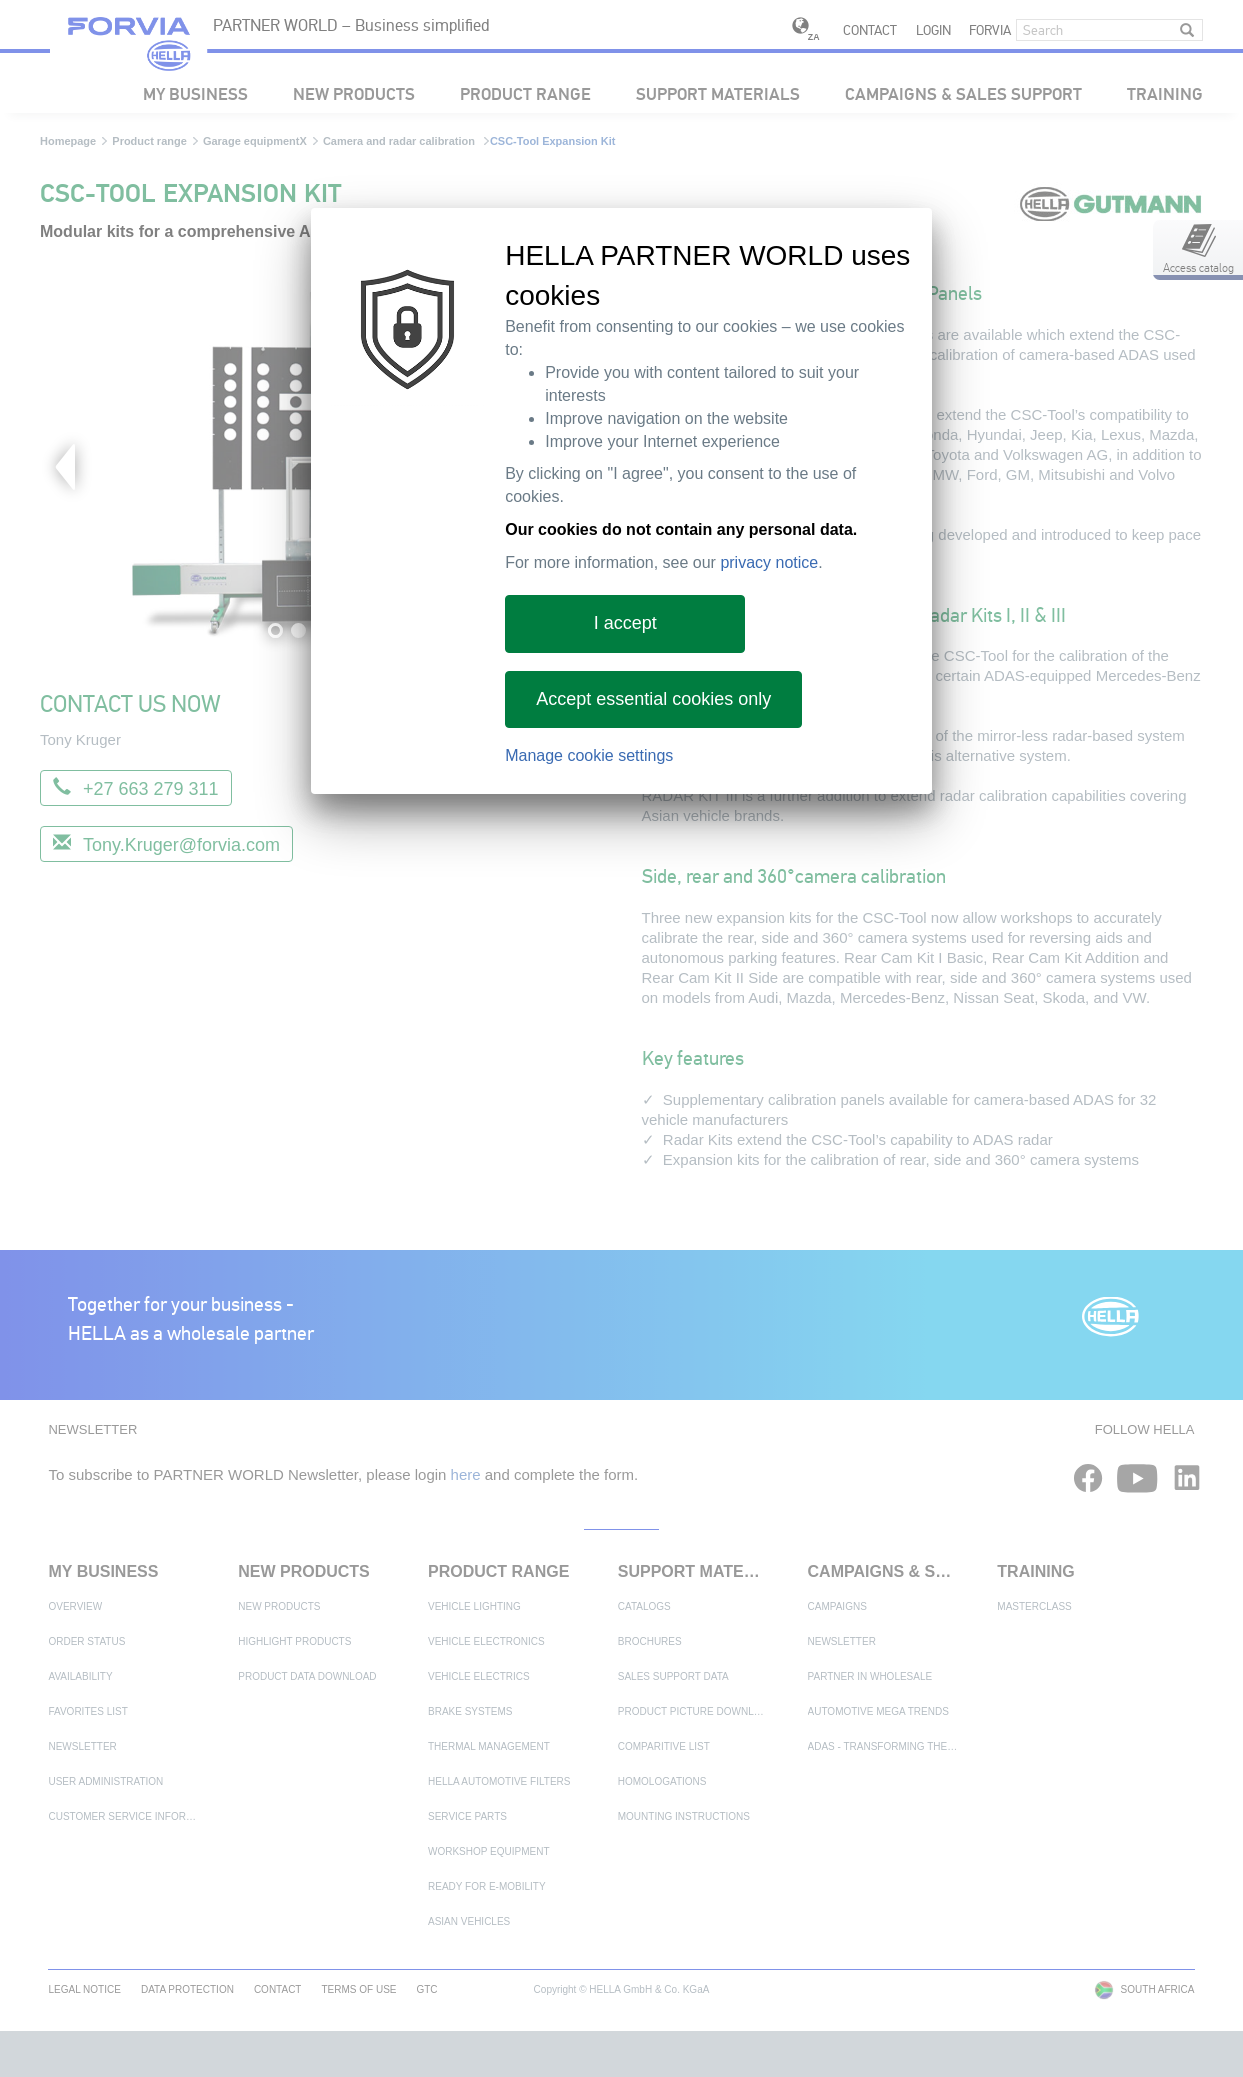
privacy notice (769, 562)
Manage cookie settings (589, 755)
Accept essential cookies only (653, 699)
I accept (625, 623)
